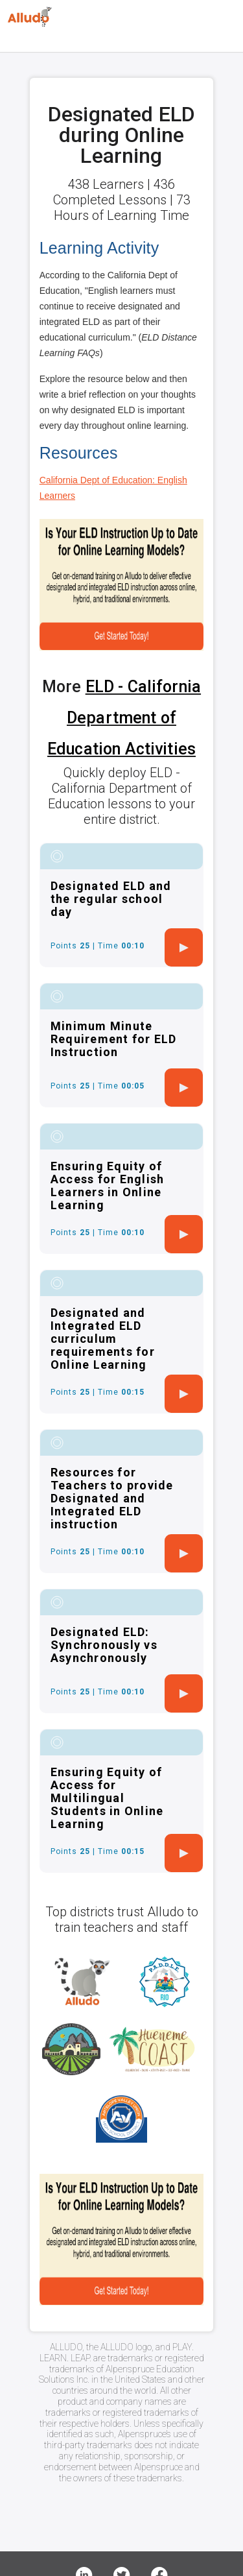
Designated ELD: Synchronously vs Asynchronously (104, 1645)
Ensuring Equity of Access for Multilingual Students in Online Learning (107, 1798)
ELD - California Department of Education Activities (124, 717)
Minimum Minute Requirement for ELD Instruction (114, 1039)
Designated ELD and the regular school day (111, 899)
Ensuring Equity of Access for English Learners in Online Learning (108, 1185)
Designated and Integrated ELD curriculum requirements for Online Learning (103, 1338)
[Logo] (30, 16)
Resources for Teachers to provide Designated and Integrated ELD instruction (112, 1498)
